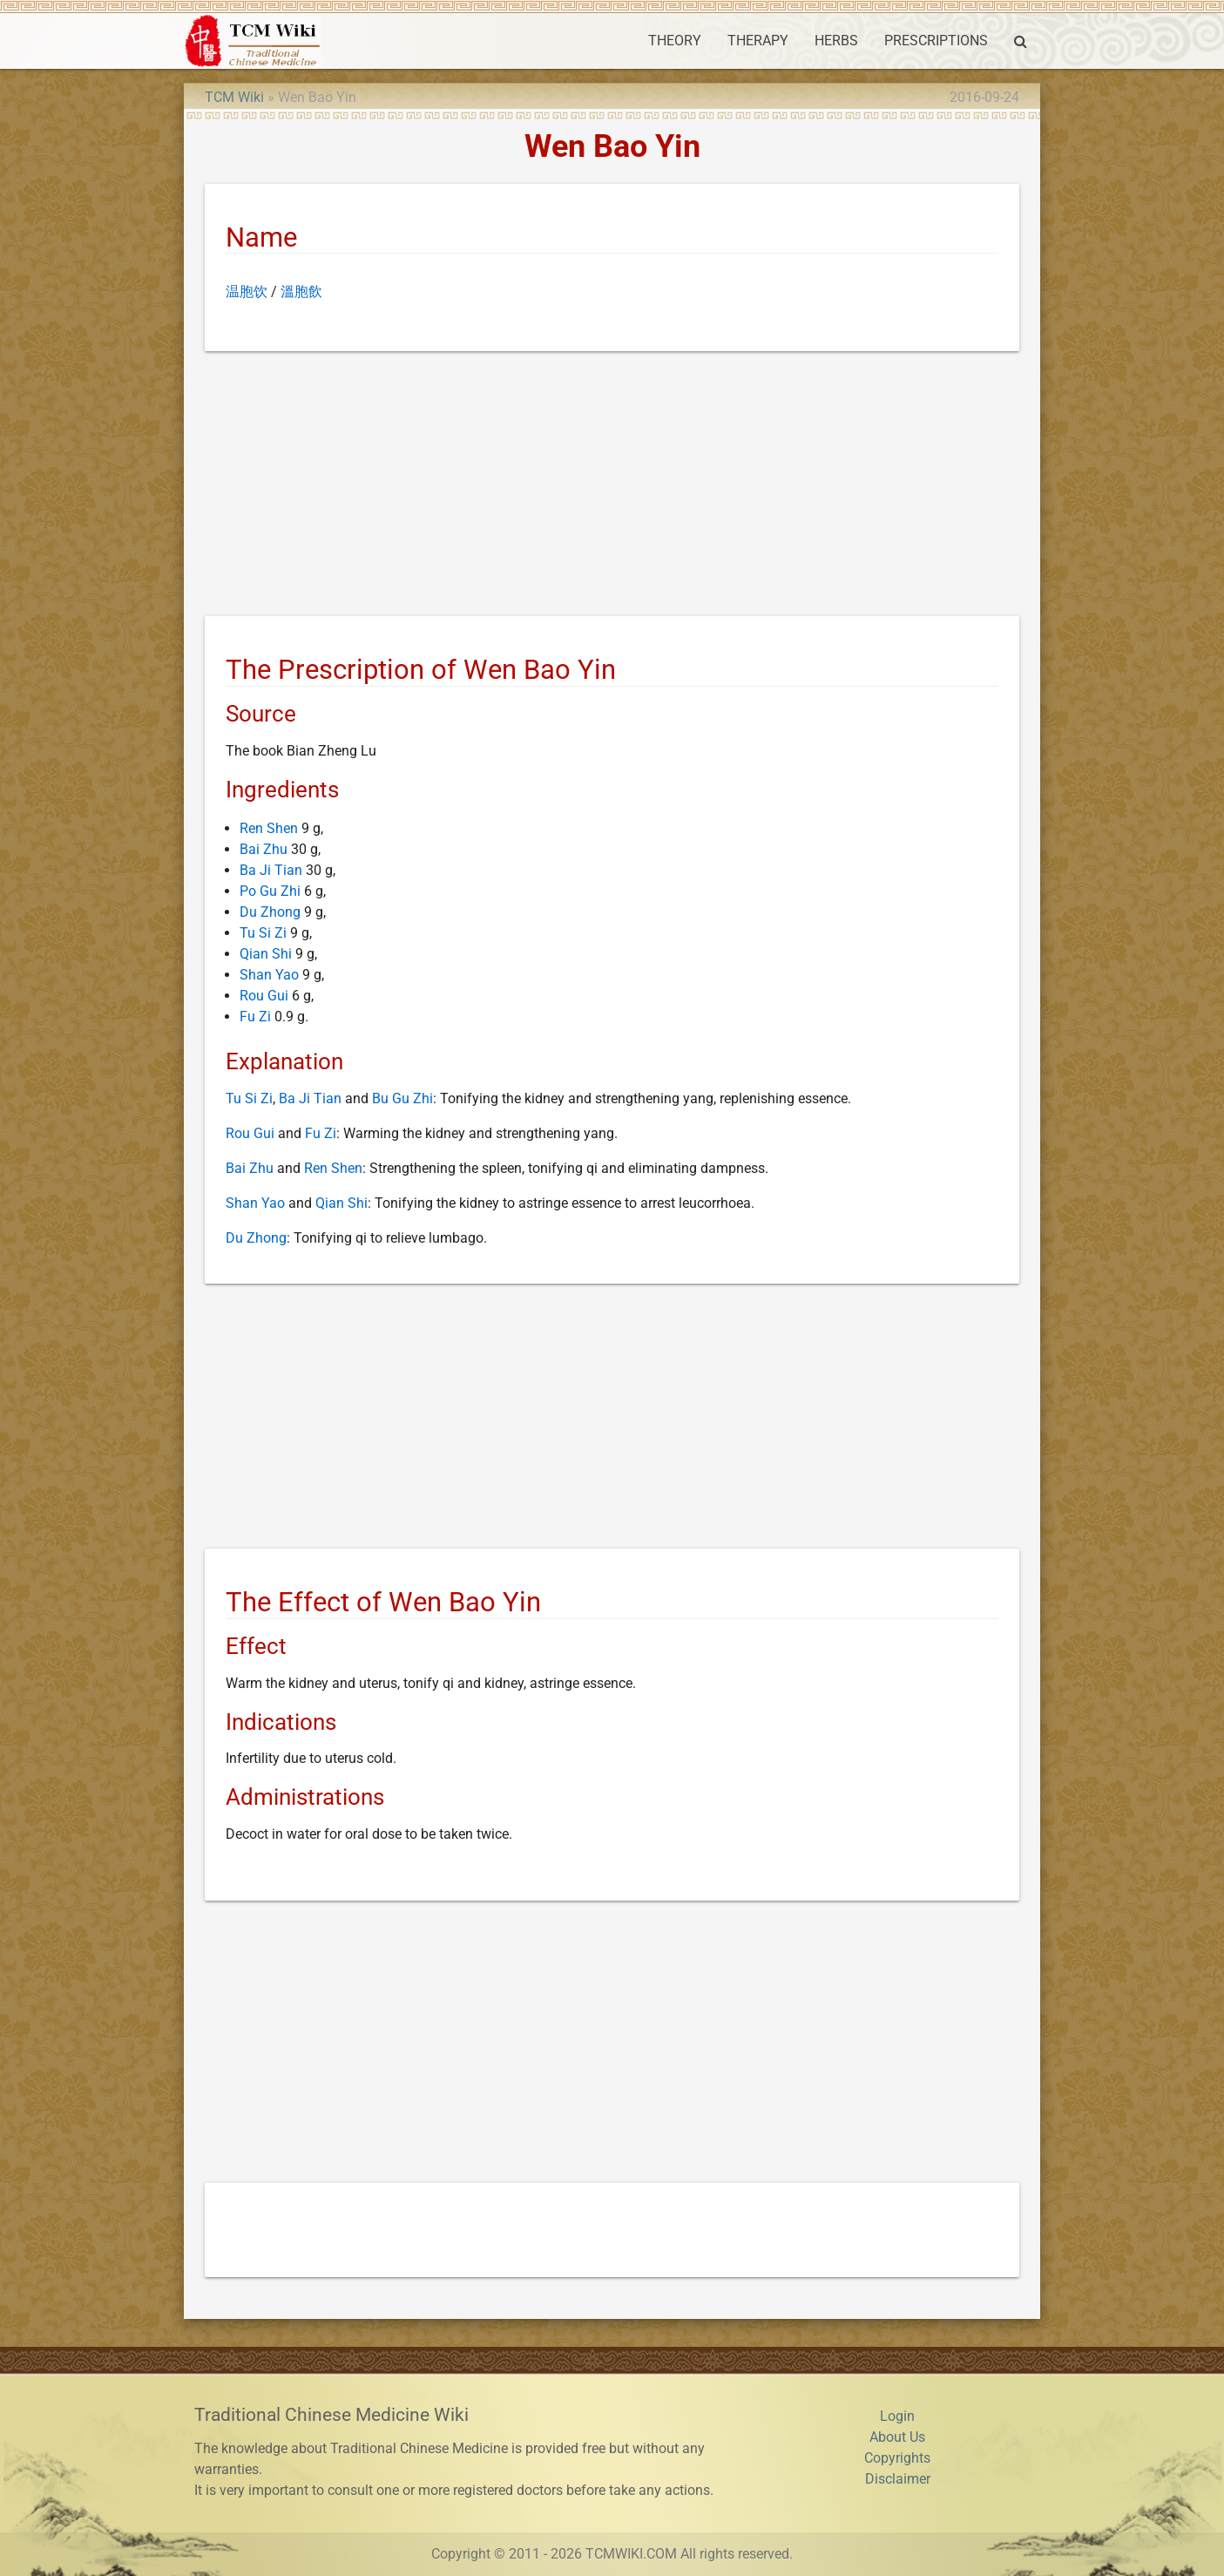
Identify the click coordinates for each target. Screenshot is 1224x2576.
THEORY (674, 40)
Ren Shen (269, 828)
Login (897, 2416)
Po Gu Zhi (270, 891)
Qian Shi (266, 954)
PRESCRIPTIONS (936, 40)
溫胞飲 (301, 291)
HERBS (836, 40)
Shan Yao (269, 974)
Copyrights (897, 2458)
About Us (897, 2437)
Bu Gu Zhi (402, 1098)
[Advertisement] (612, 487)
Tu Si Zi (263, 933)
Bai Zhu (263, 849)
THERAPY (757, 40)
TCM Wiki (234, 97)
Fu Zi (255, 1016)
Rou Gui (264, 995)
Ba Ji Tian (271, 870)
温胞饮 (246, 291)
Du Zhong (270, 912)
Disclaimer (897, 2479)
